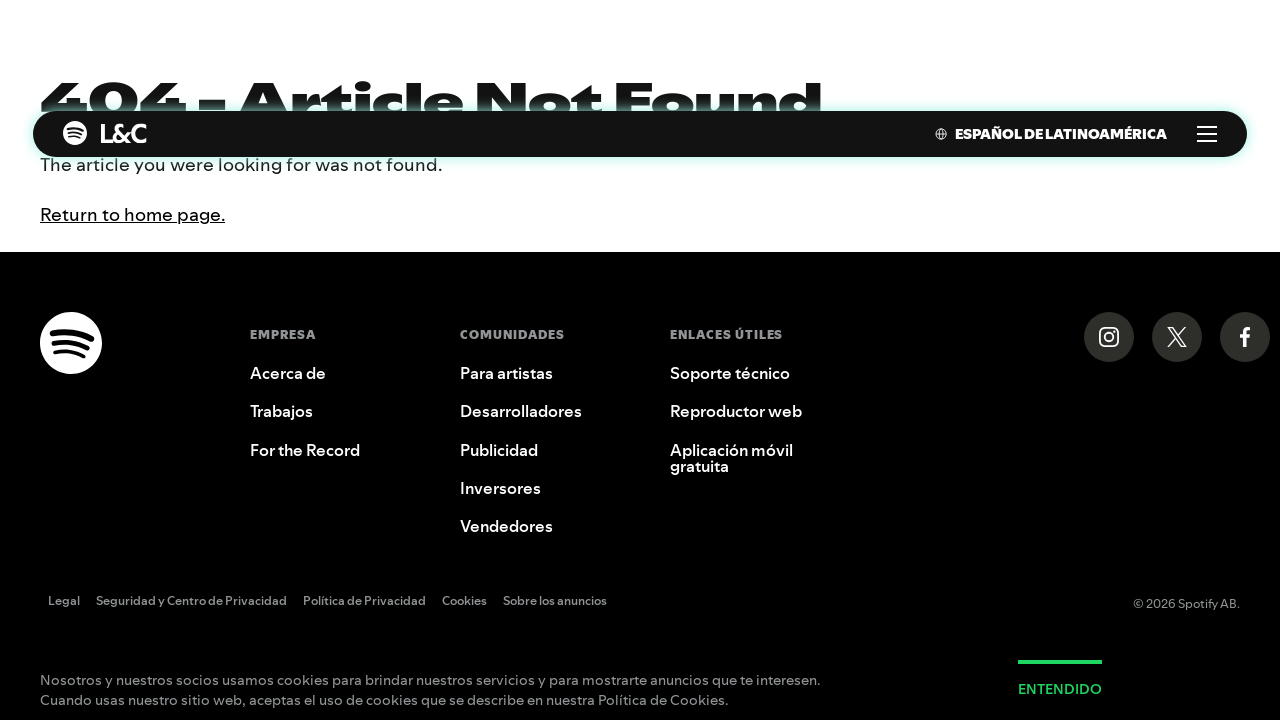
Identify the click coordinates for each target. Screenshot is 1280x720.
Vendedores (506, 526)
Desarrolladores (521, 411)
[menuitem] (1041, 134)
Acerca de (288, 373)
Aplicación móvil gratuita (731, 458)
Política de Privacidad (364, 602)
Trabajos (281, 411)
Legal (64, 602)
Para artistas (506, 373)
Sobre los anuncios (555, 602)
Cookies (464, 602)
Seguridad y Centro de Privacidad (191, 602)
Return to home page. (132, 214)
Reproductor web (736, 411)
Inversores (500, 488)
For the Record (305, 450)
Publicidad (499, 450)
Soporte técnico (730, 373)
